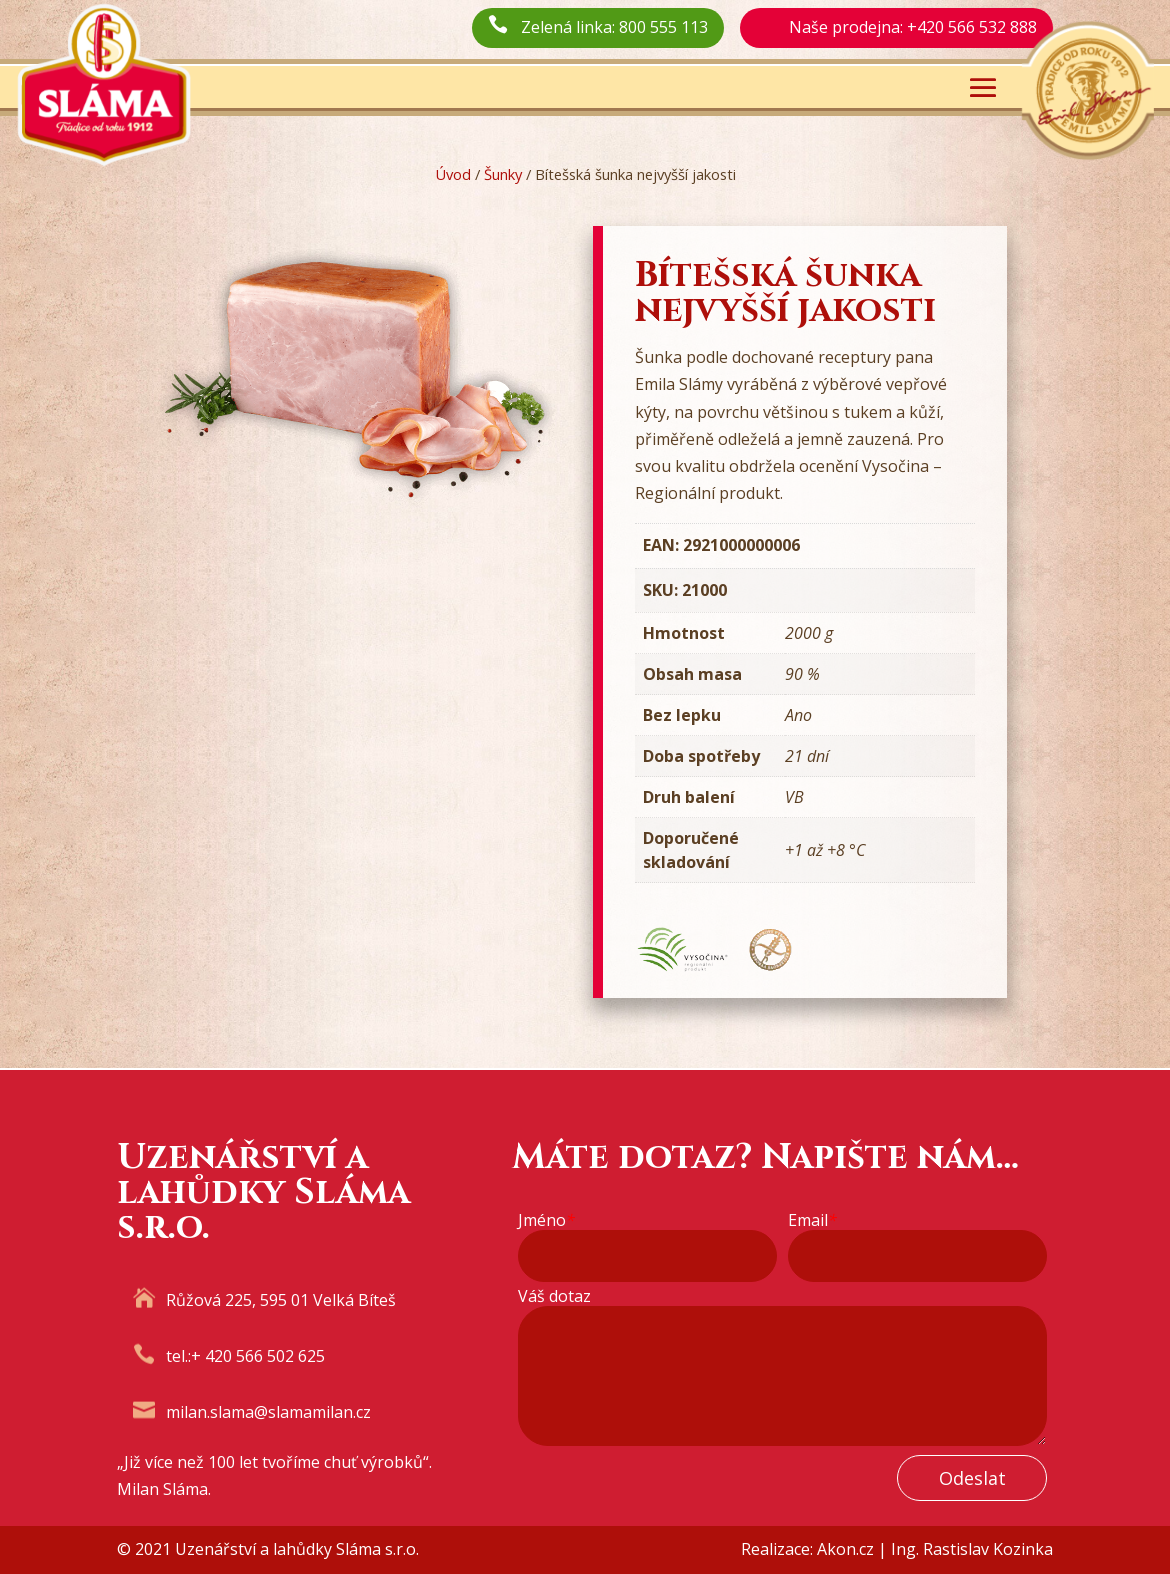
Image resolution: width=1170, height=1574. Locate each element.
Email (812, 1220)
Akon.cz (845, 1549)
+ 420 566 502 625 (258, 1356)
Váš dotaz (554, 1296)
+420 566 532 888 (972, 27)
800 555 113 (663, 27)
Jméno (546, 1220)
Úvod (453, 174)
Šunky (503, 174)
